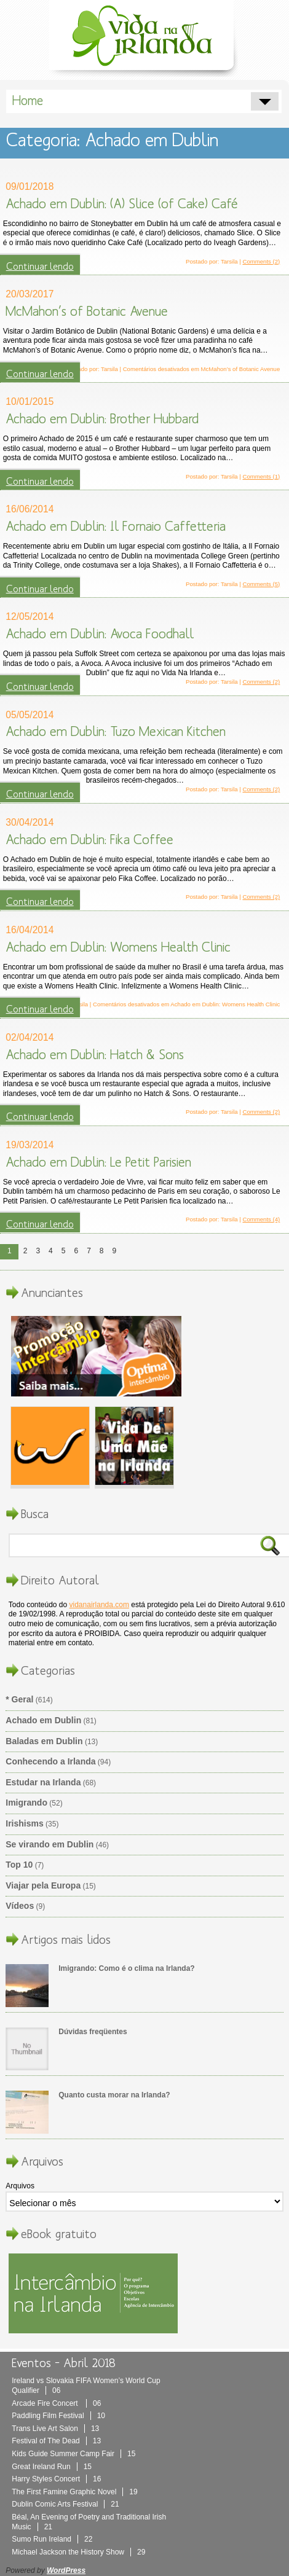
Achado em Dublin (43, 1720)
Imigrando (26, 1802)
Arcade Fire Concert (56, 2403)
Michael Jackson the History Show (78, 2552)
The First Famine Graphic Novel (74, 2492)
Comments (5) (261, 584)
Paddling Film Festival (58, 2415)
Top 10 (19, 1864)
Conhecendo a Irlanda (50, 1761)
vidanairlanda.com (99, 1604)
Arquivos (20, 2186)
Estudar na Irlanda (43, 1782)
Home (27, 101)
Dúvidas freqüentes (92, 2031)
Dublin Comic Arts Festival (65, 2504)
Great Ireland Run (52, 2466)
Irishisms (24, 1823)
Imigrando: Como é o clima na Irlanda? (126, 1968)
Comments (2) (261, 261)
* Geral (19, 1699)
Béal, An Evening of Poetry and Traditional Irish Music (89, 2522)
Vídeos (20, 1906)
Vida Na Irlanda (144, 38)
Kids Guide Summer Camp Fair (73, 2453)
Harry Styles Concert (56, 2479)
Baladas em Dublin (44, 1741)
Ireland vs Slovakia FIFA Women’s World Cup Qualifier (86, 2385)
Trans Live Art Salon (55, 2428)
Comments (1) (261, 476)
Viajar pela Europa (43, 1885)
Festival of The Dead (56, 2441)
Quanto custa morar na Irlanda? (114, 2095)
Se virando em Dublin (49, 1844)
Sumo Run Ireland (52, 2539)
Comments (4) (261, 1219)
